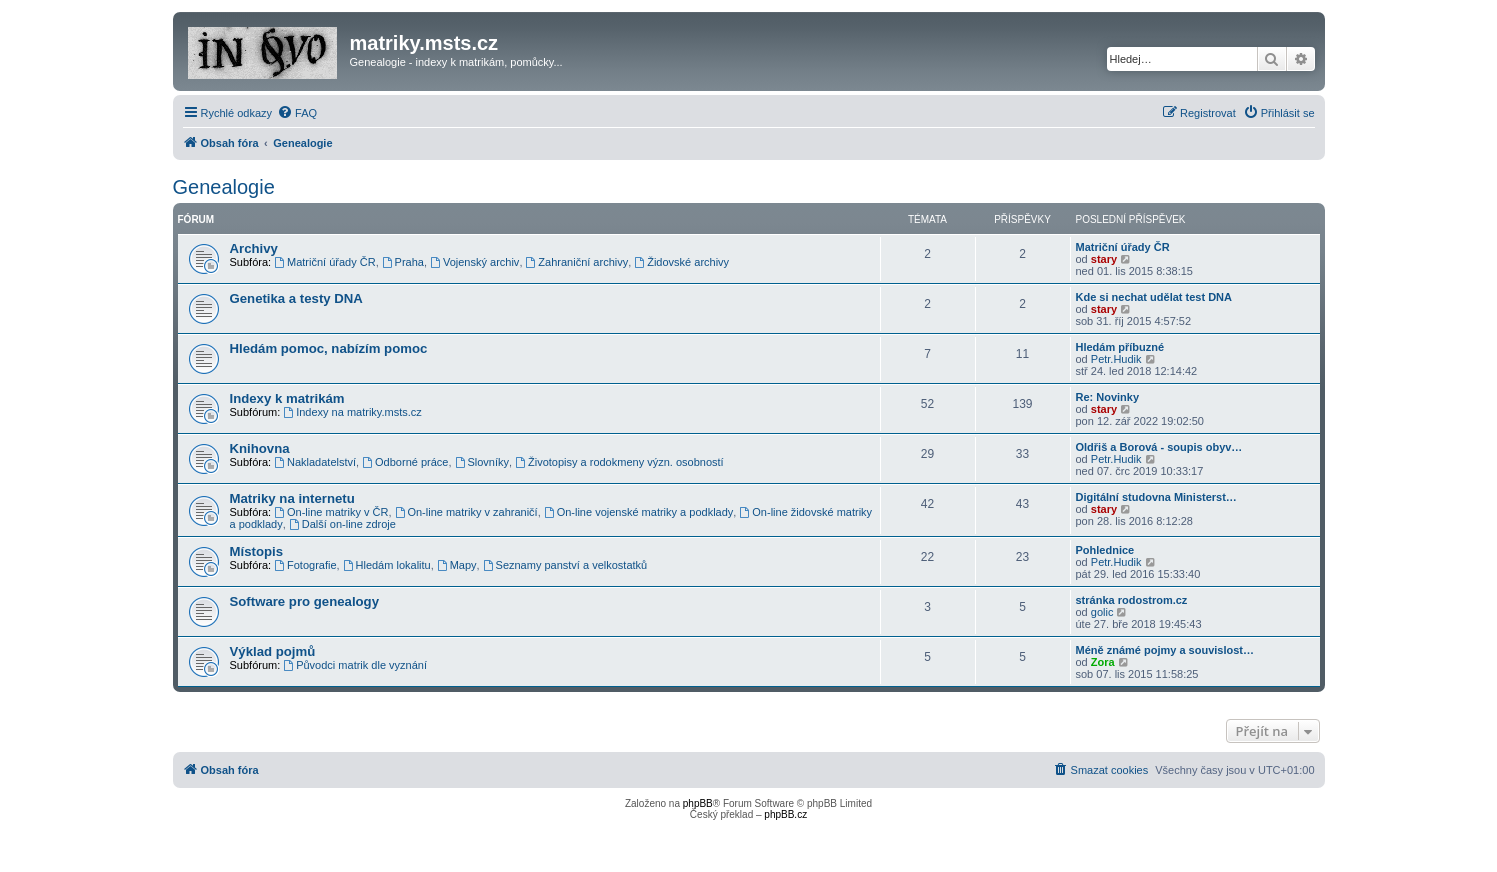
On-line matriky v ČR (331, 512)
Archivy (254, 248)
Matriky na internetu (292, 498)
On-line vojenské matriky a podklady (639, 512)
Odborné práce (405, 462)
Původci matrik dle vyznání (355, 665)
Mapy (457, 565)
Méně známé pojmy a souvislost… (1165, 650)
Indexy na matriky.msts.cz (352, 412)
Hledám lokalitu (387, 565)
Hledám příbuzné (1120, 347)
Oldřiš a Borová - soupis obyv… (1159, 447)
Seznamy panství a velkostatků (565, 565)
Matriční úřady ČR (324, 262)
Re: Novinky (1108, 397)
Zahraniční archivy (577, 262)
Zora (1103, 662)
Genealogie (224, 187)
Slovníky (482, 462)
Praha (403, 262)
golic (1102, 612)
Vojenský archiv (474, 262)
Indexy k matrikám (287, 398)
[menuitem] (297, 113)
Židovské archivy (681, 262)
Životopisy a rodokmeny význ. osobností (619, 462)
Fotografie (305, 565)
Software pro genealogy (305, 601)
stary (1104, 259)
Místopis (256, 551)
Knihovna (260, 448)
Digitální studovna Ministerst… (1156, 497)
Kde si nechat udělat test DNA (1154, 297)
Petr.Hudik (1116, 359)
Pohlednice (1105, 550)
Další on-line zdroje (342, 524)
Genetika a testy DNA (296, 298)
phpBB (698, 803)
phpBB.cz (785, 814)
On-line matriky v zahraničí (466, 512)
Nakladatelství (315, 462)
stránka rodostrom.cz (1132, 600)
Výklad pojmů (273, 651)
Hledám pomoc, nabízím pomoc (329, 348)
